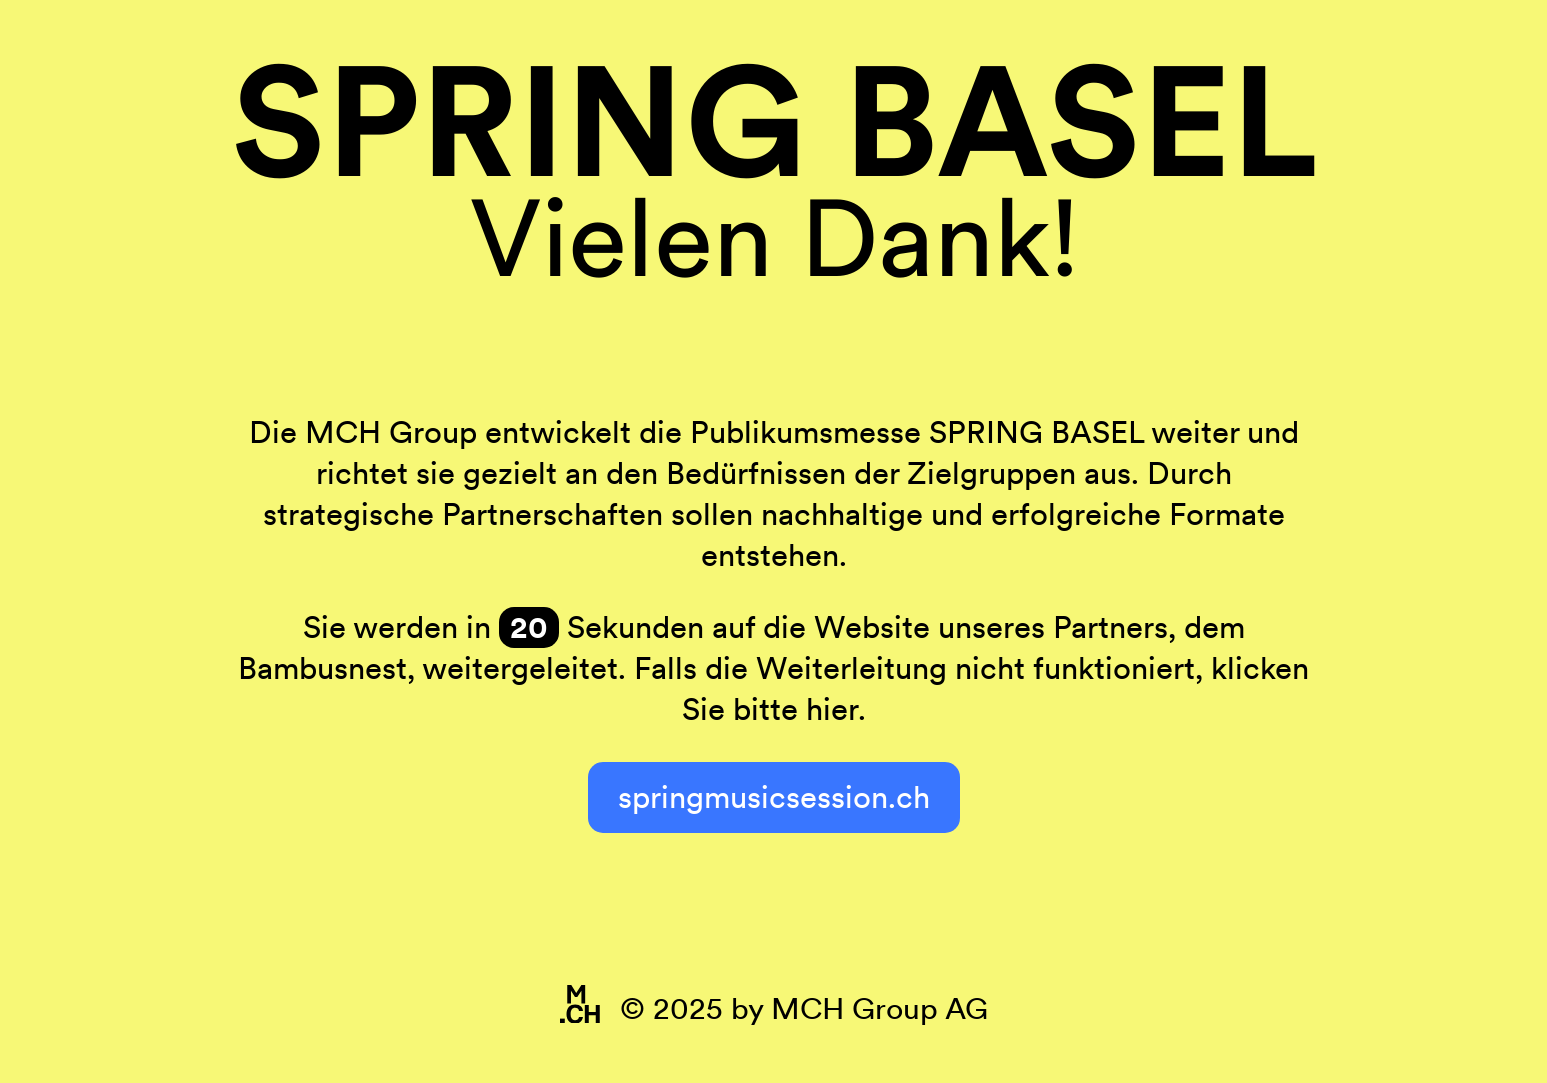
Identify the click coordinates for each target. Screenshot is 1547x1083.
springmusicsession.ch (774, 797)
